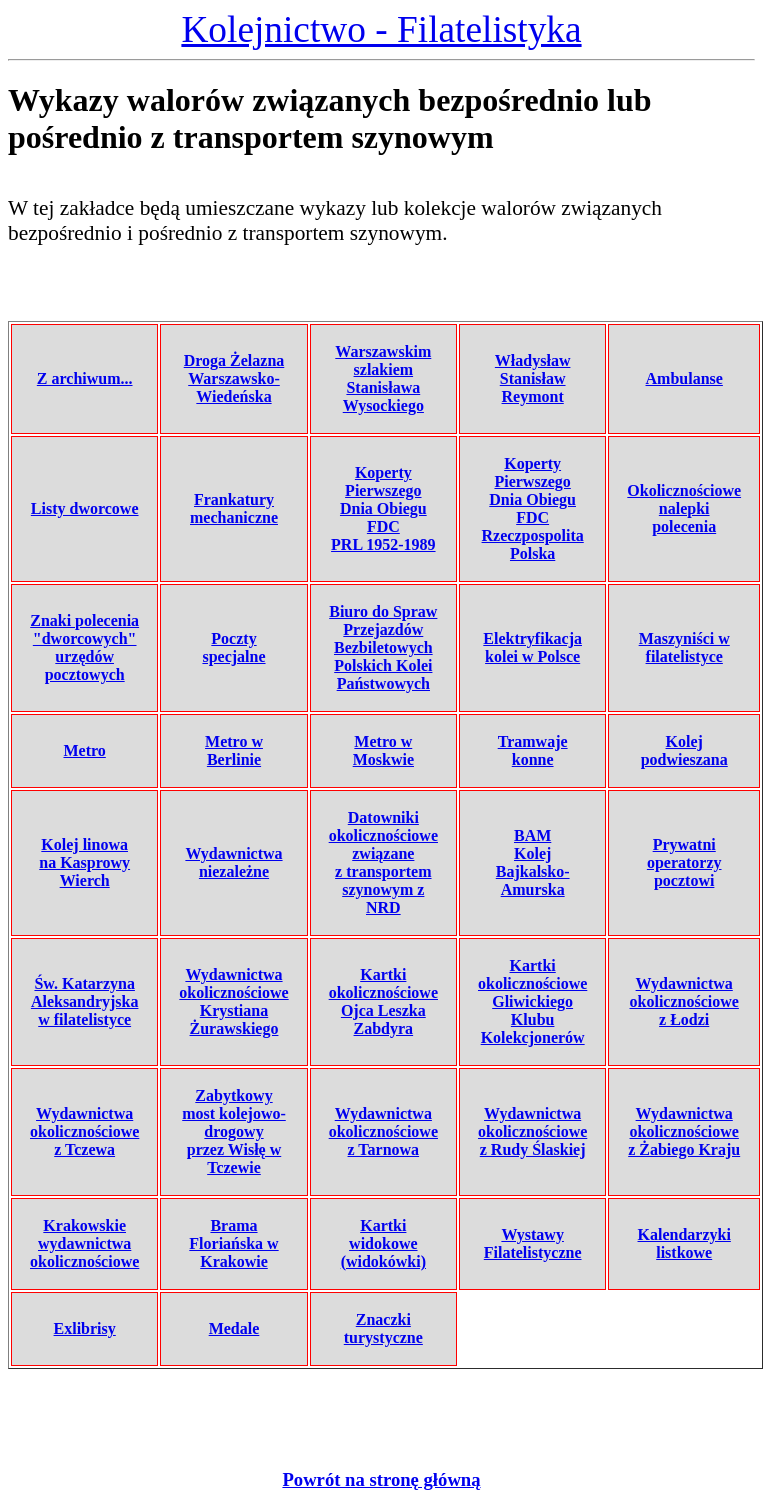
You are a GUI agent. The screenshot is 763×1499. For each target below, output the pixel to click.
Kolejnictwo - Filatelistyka (381, 29)
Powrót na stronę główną (381, 1479)
